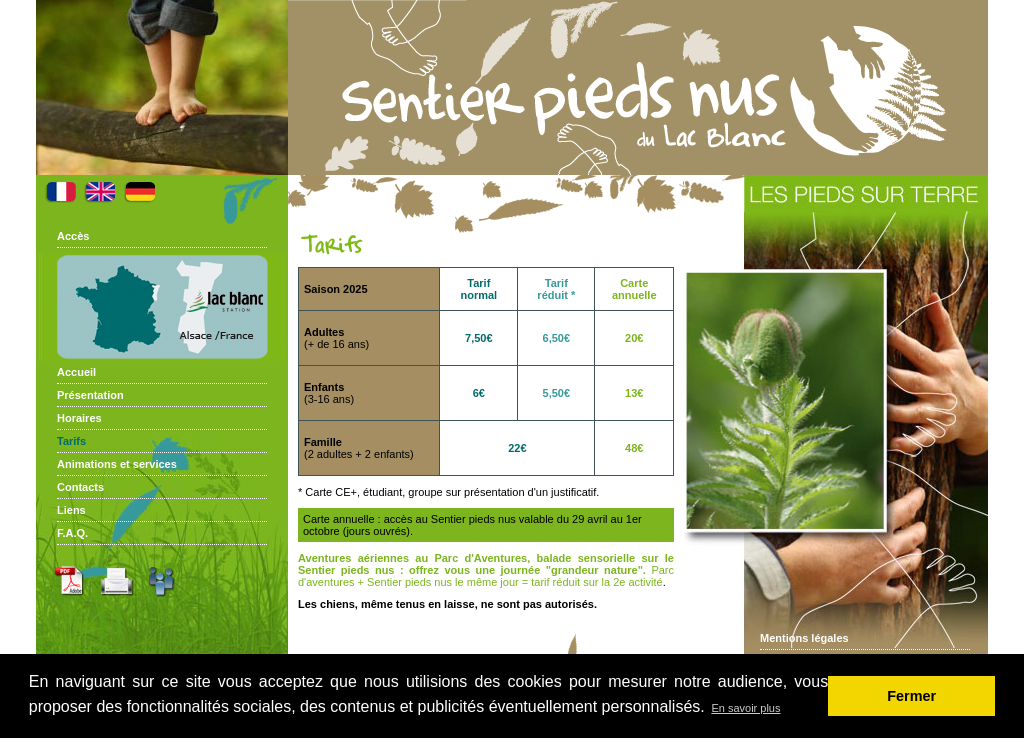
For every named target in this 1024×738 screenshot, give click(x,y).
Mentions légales (804, 638)
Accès (73, 236)
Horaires (79, 418)
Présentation (90, 395)
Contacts (80, 487)
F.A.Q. (72, 533)
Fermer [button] (911, 696)
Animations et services (117, 464)
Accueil (76, 372)
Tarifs (71, 441)
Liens (71, 510)
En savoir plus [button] (745, 708)
